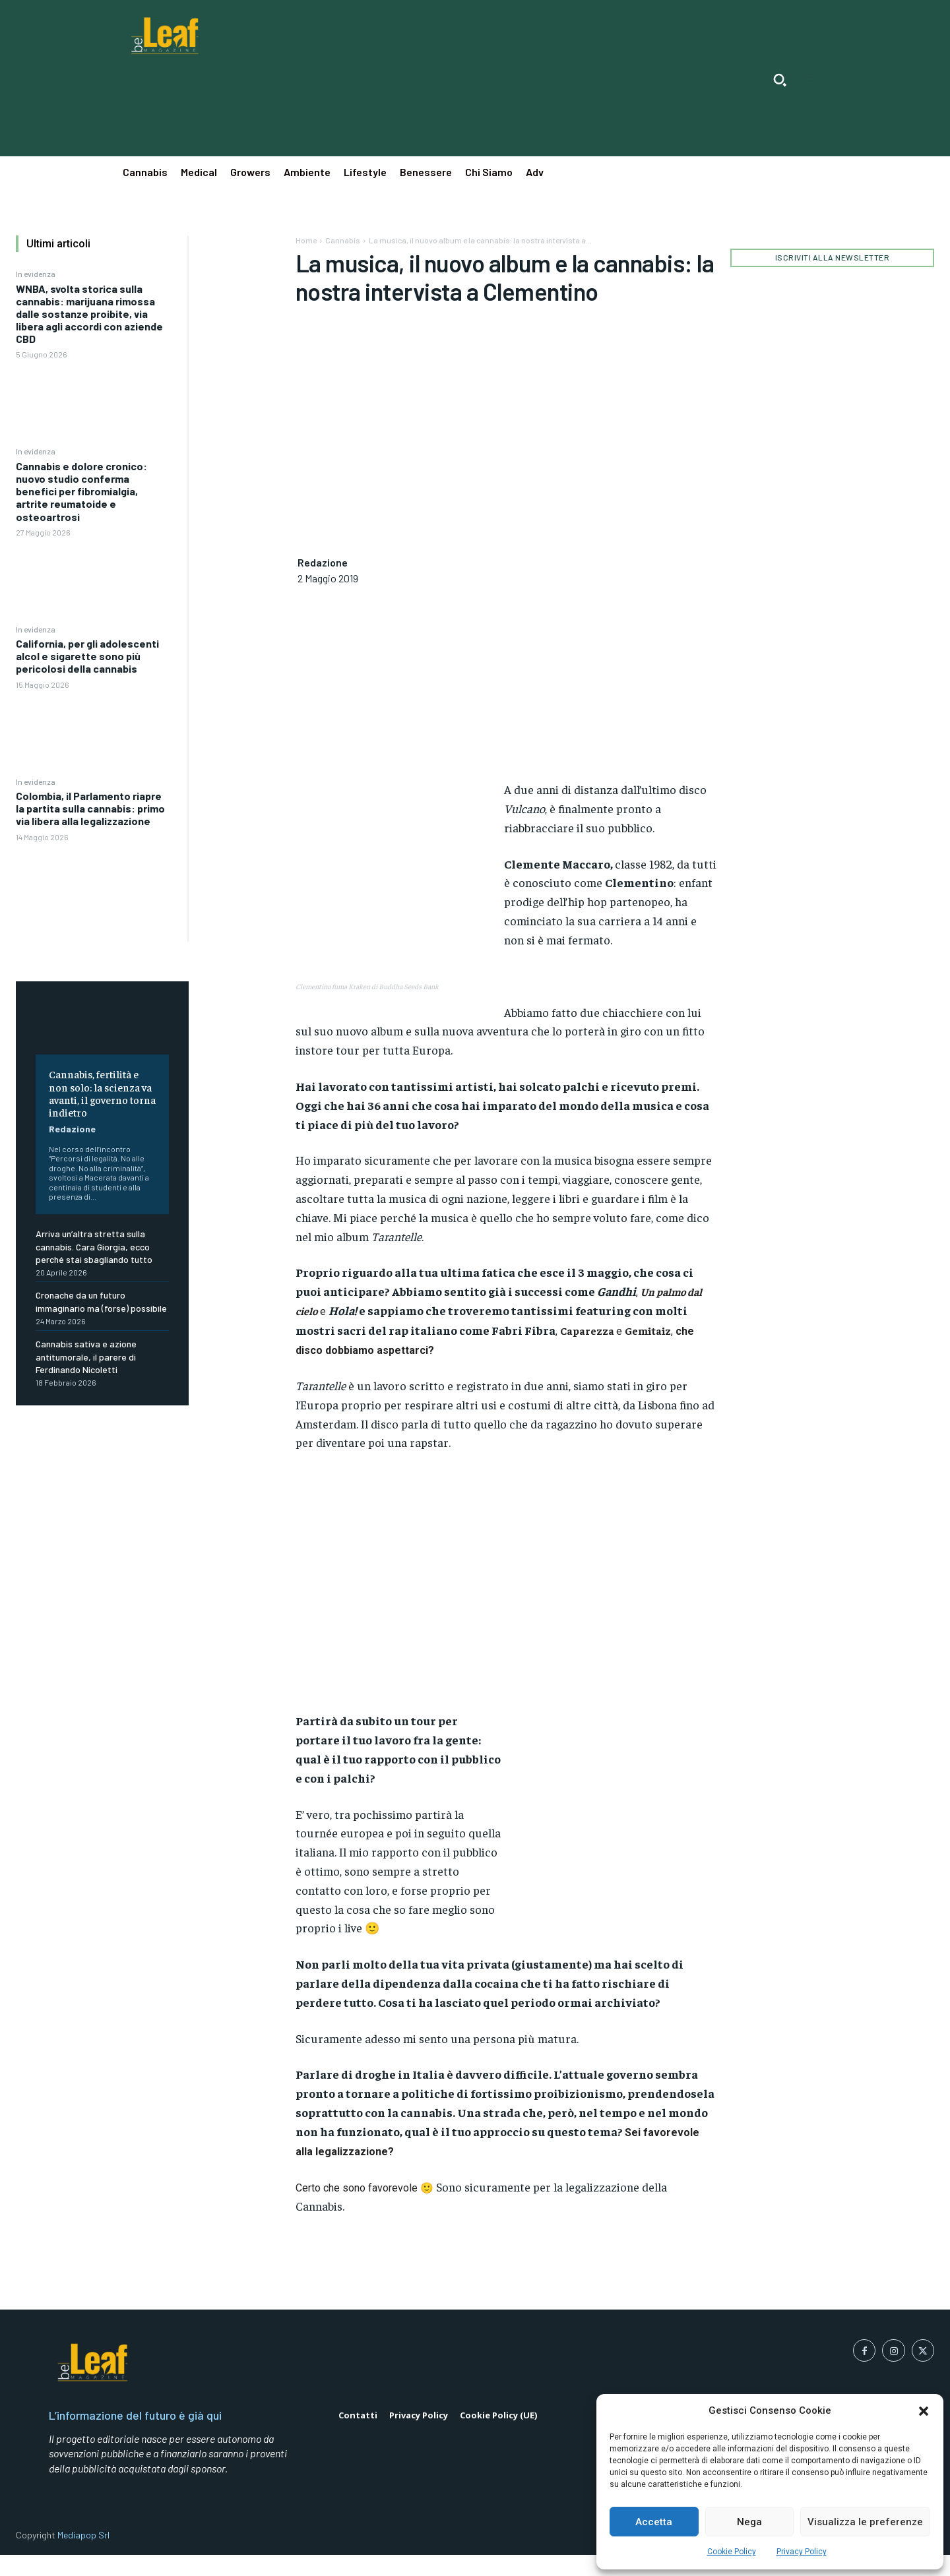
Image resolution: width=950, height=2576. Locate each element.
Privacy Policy (801, 2551)
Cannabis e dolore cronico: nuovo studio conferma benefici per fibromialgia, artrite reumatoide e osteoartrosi (81, 491)
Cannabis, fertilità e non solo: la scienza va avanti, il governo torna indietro (102, 1093)
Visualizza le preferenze (865, 2522)
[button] (923, 2411)
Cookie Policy (731, 2551)
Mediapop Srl (83, 2534)
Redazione (72, 1128)
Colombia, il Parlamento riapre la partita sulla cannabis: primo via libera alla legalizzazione (90, 808)
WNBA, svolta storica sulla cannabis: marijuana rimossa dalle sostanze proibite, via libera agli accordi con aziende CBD (89, 314)
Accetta (653, 2522)
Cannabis (342, 240)
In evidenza (35, 273)
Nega (749, 2522)
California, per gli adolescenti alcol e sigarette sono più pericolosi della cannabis (87, 656)
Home (306, 240)
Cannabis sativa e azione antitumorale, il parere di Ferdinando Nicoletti (86, 1356)
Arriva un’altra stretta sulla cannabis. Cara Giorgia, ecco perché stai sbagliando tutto (94, 1246)
